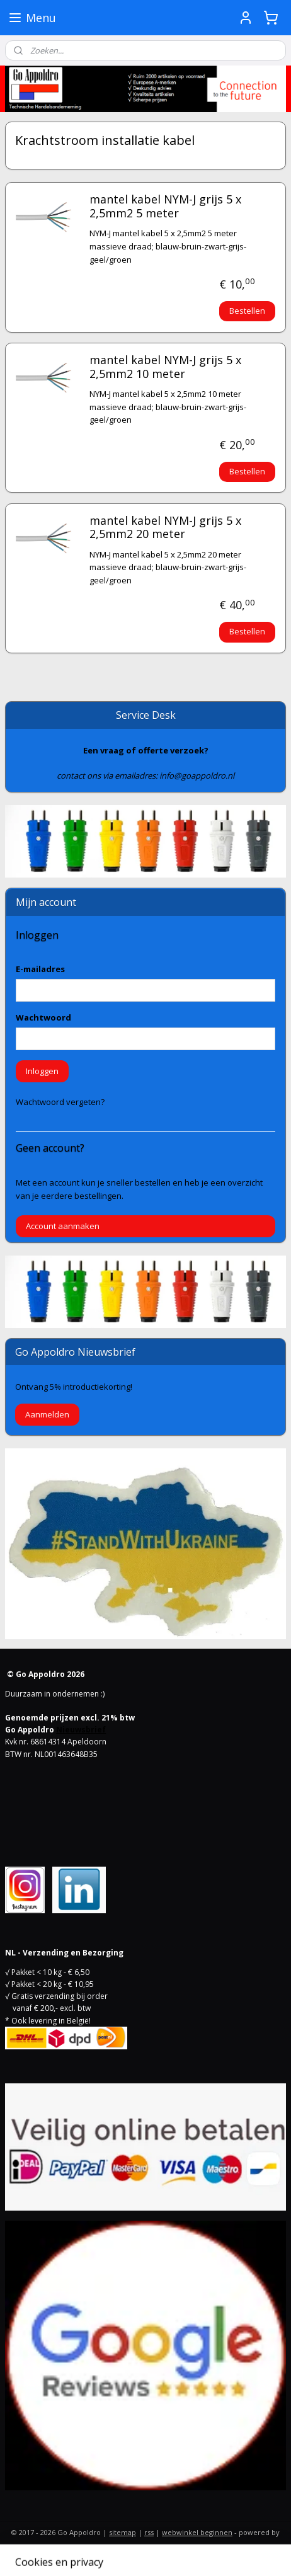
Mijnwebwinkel (145, 2553)
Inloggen (42, 1071)
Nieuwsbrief (81, 1729)
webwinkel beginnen (197, 2532)
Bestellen (247, 310)
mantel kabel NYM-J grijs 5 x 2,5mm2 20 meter (165, 528)
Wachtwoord (43, 1017)
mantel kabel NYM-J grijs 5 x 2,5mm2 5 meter (165, 206)
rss (149, 2532)
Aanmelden (47, 1414)
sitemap (122, 2532)
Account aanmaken (63, 1226)
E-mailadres (40, 969)
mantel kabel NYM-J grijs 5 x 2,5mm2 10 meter (165, 367)
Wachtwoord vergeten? (60, 1102)
